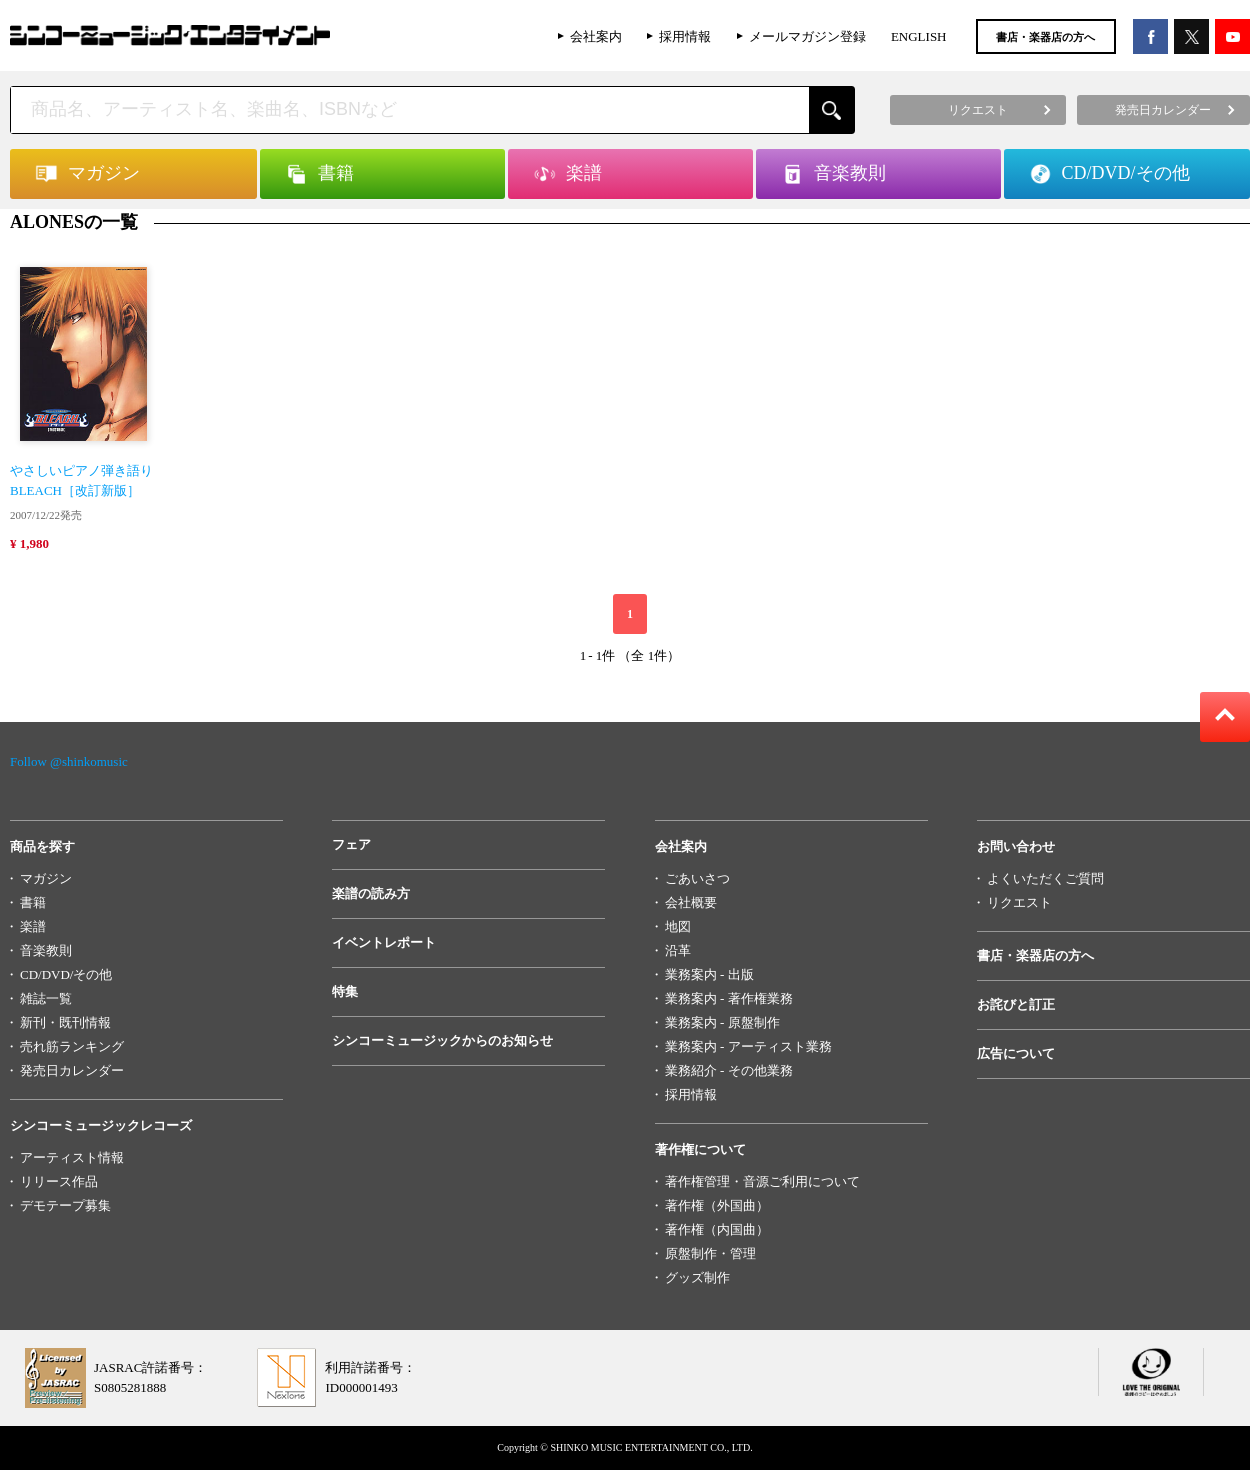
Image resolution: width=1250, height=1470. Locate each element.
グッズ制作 (697, 1277)
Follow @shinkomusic (69, 761)
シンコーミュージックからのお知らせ (442, 1040)
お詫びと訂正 (1016, 1004)
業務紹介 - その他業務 (729, 1070)
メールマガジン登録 (807, 36)
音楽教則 (46, 950)
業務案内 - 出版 (709, 974)
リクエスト (1019, 902)
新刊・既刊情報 (65, 1022)
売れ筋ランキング (72, 1046)
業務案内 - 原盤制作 (722, 1022)
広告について (1016, 1053)
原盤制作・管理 (710, 1253)
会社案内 (596, 36)
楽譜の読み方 (371, 893)
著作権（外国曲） (717, 1205)
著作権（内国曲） (717, 1229)
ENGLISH (919, 36)
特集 (345, 991)
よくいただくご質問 (1045, 878)
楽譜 (33, 926)
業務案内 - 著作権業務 (729, 998)
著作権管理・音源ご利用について (762, 1181)
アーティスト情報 (72, 1157)
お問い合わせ (1016, 846)
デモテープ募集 (65, 1205)
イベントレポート (384, 942)
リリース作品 (59, 1181)
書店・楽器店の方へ (1045, 37)
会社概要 (691, 902)
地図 (678, 926)
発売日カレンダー (72, 1070)
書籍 (33, 902)
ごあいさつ (697, 878)
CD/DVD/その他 (66, 974)
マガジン (46, 878)
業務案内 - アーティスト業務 (748, 1046)
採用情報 (685, 36)
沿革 (678, 950)
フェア (351, 844)
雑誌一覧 (46, 998)
